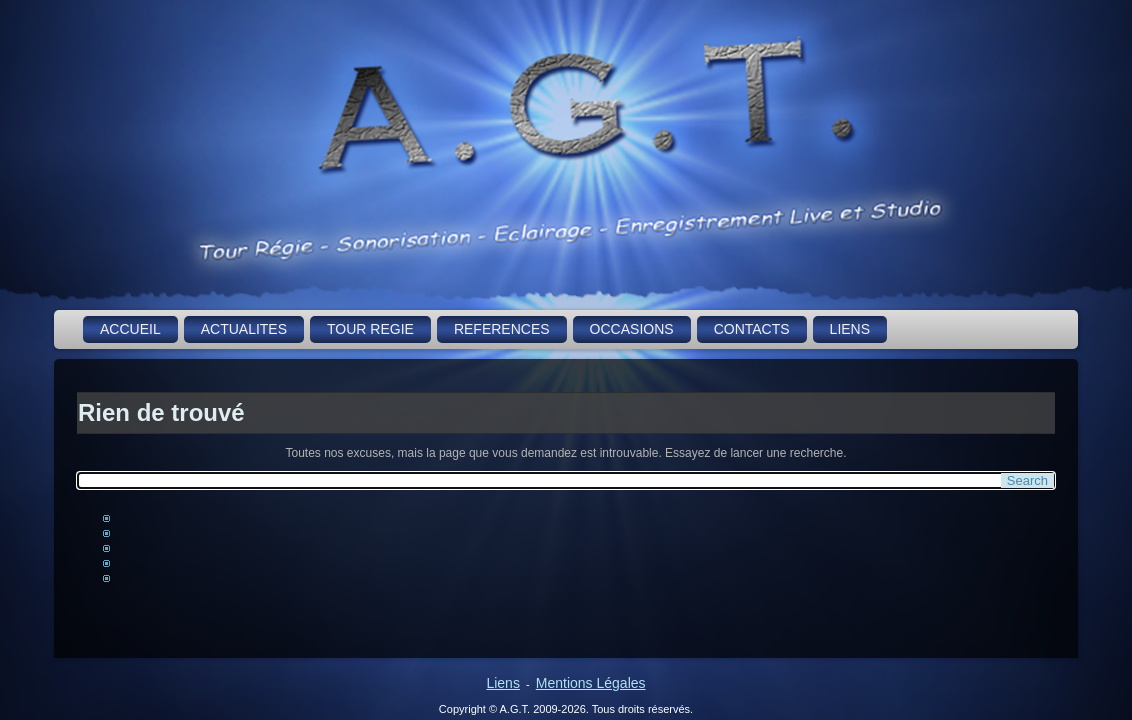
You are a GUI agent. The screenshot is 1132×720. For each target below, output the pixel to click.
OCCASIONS (632, 329)
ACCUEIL (130, 329)
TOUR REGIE (370, 329)
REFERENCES (502, 329)
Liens (502, 683)
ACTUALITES (244, 329)
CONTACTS (752, 329)
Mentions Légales (591, 683)
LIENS (850, 329)
